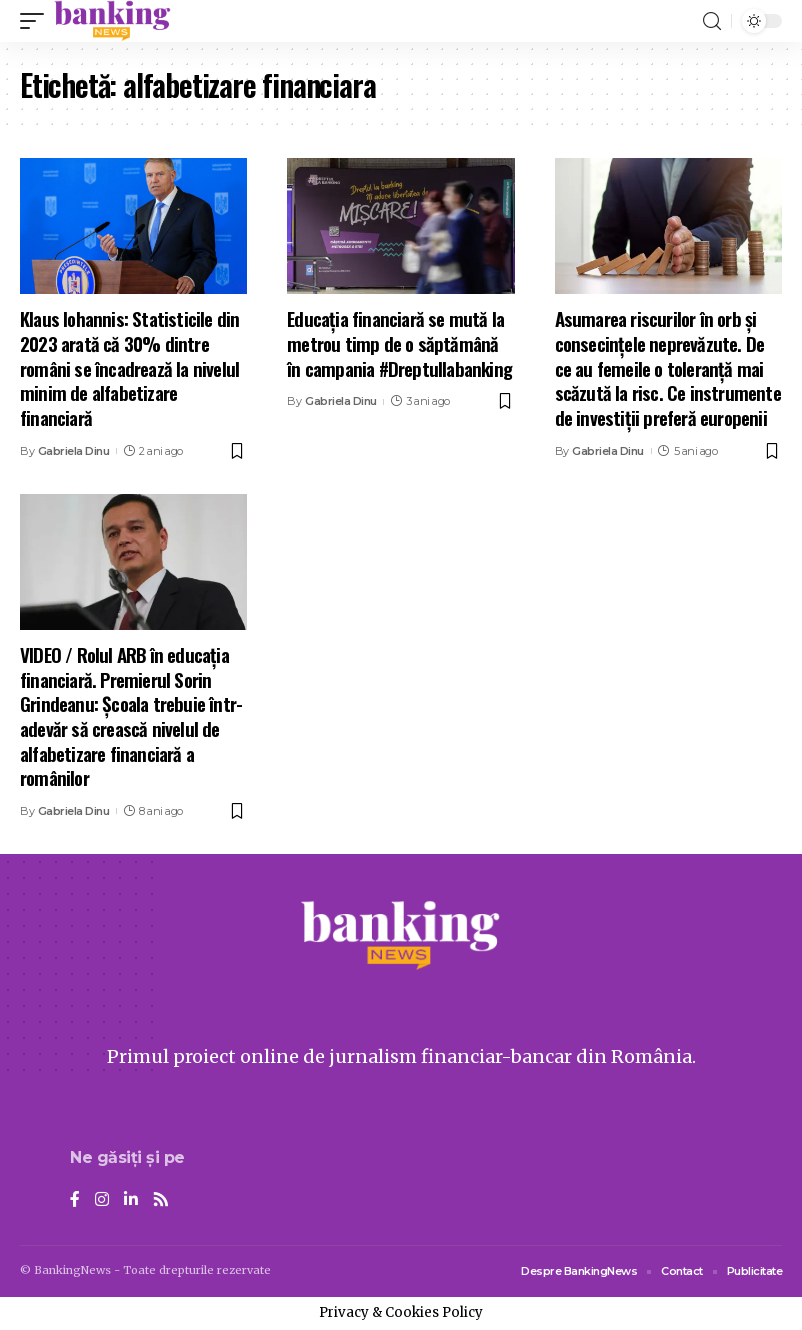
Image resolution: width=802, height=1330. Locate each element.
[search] (712, 21)
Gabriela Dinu (74, 451)
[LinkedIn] (131, 1200)
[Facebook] (75, 1200)
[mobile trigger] (37, 21)
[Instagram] (102, 1200)
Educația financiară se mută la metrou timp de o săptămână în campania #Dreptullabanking (399, 342)
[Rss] (161, 1200)
